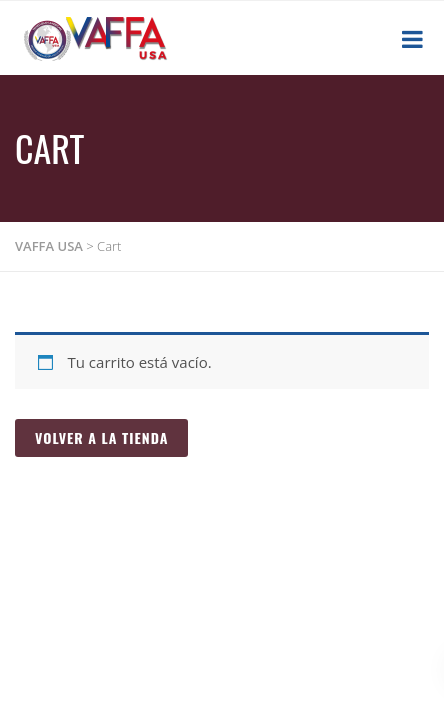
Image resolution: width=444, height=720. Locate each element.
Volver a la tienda (101, 437)
